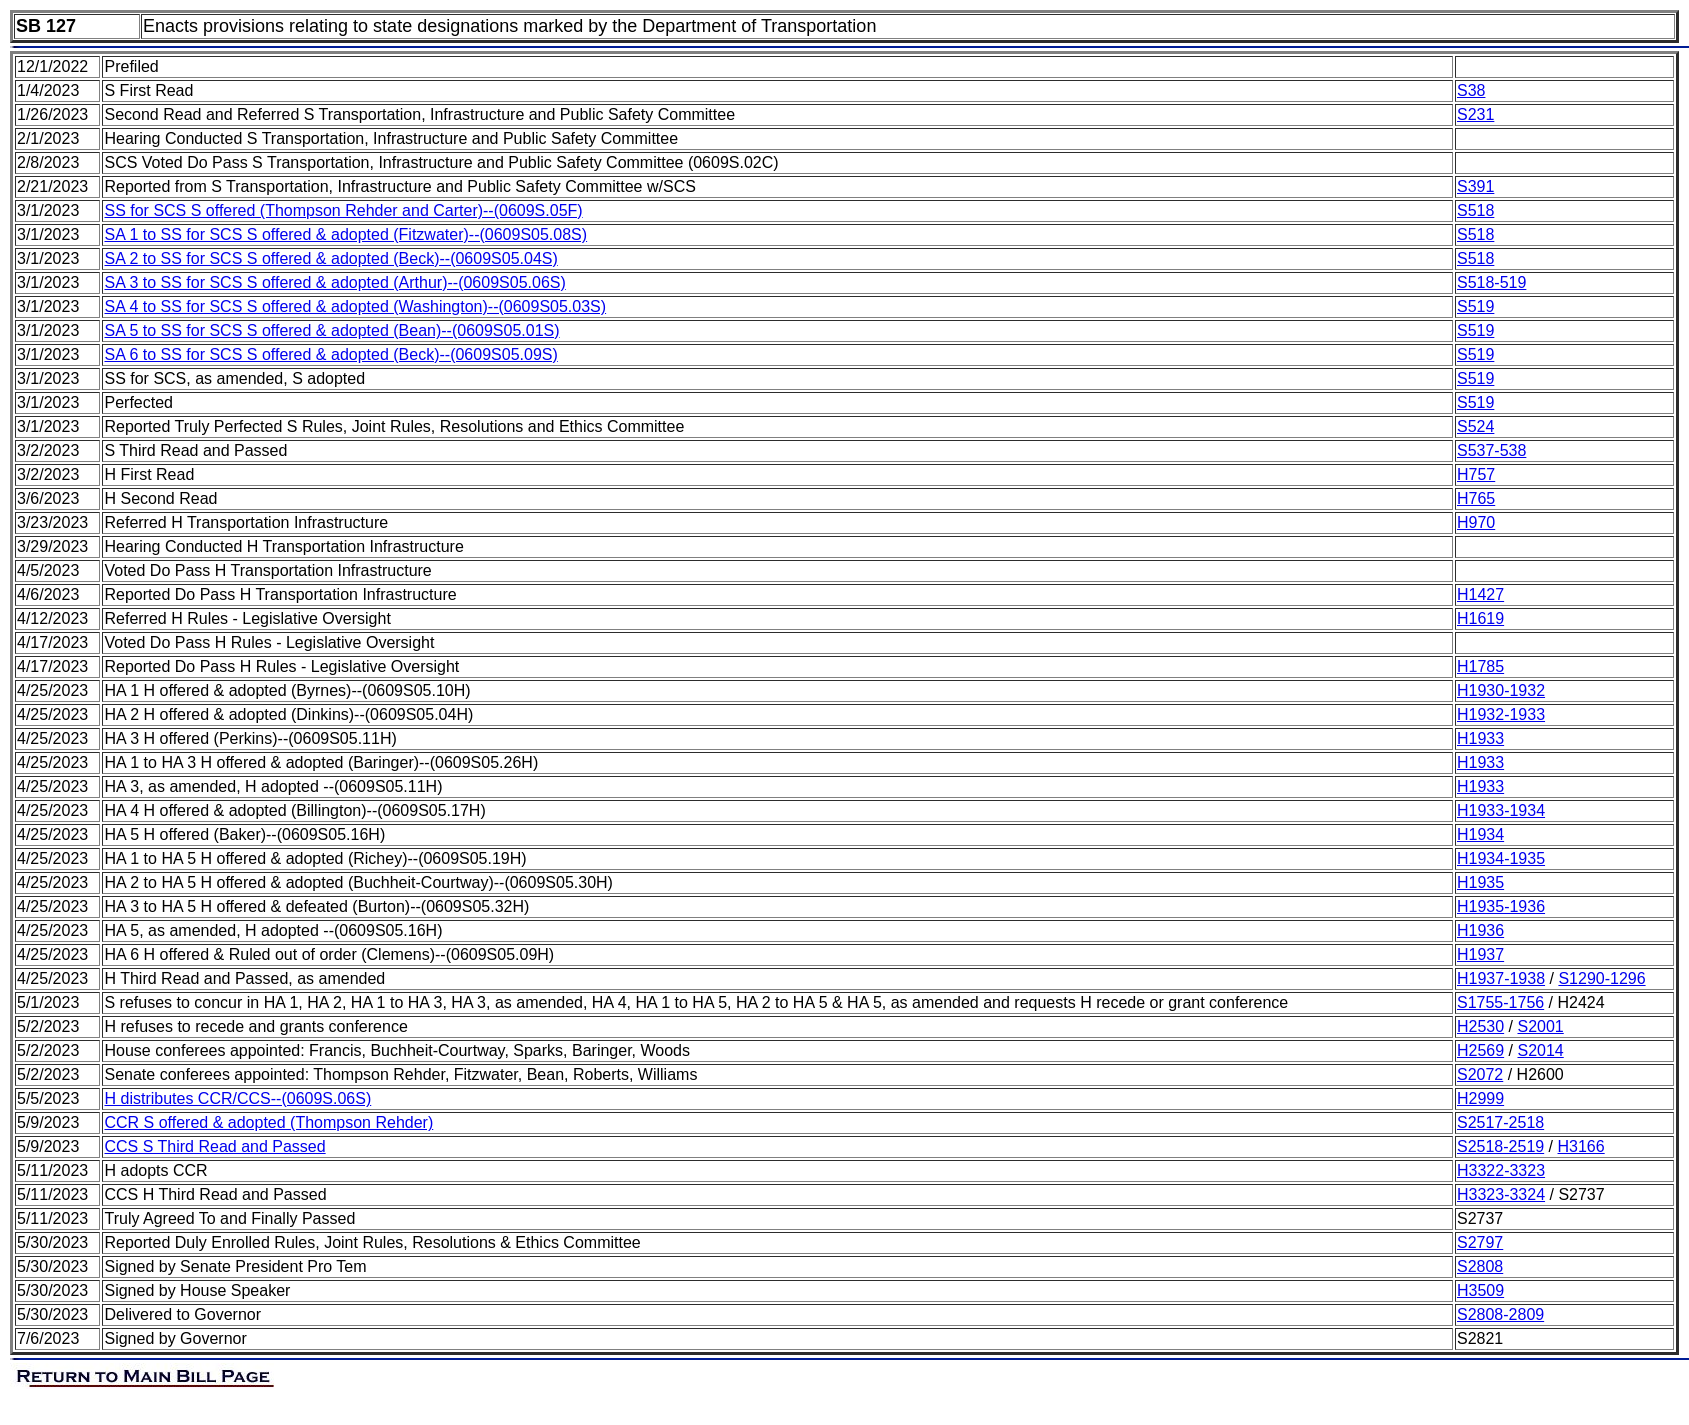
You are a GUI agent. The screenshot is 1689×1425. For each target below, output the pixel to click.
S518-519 (1491, 282)
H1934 (1480, 834)
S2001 (1540, 1026)
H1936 (1480, 930)
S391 (1475, 186)
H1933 (1480, 738)
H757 (1476, 474)
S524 (1475, 426)
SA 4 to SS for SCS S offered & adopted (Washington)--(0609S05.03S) (355, 306)
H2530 (1480, 1026)
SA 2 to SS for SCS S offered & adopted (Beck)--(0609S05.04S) (330, 258)
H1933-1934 (1501, 810)
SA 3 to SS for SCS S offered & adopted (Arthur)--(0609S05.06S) (334, 282)
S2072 (1480, 1074)
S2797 (1480, 1242)
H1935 (1480, 882)
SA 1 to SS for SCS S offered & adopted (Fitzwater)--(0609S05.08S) (345, 234)
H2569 (1480, 1050)
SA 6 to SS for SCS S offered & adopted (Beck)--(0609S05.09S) (330, 354)
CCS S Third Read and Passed (214, 1146)
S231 (1475, 114)
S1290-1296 (1601, 978)
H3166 (1581, 1146)
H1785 (1480, 666)
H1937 (1480, 954)
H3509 (1480, 1290)
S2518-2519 (1500, 1146)
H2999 (1480, 1098)
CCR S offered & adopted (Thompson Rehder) (268, 1122)
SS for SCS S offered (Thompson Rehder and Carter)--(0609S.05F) (343, 210)
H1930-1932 (1501, 690)
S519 (1475, 306)
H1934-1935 (1501, 858)
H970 (1476, 522)
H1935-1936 (1501, 906)
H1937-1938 (1501, 978)
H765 (1476, 498)
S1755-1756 (1500, 1002)
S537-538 (1491, 450)
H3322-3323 (1501, 1170)
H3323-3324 (1501, 1194)
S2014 (1540, 1050)
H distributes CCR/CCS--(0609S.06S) (237, 1098)
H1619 (1480, 618)
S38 (1471, 90)
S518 (1475, 210)
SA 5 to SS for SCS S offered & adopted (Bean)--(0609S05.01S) (331, 330)
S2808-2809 (1500, 1314)
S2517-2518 (1500, 1122)
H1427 (1480, 594)
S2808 (1480, 1266)
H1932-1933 (1501, 714)
